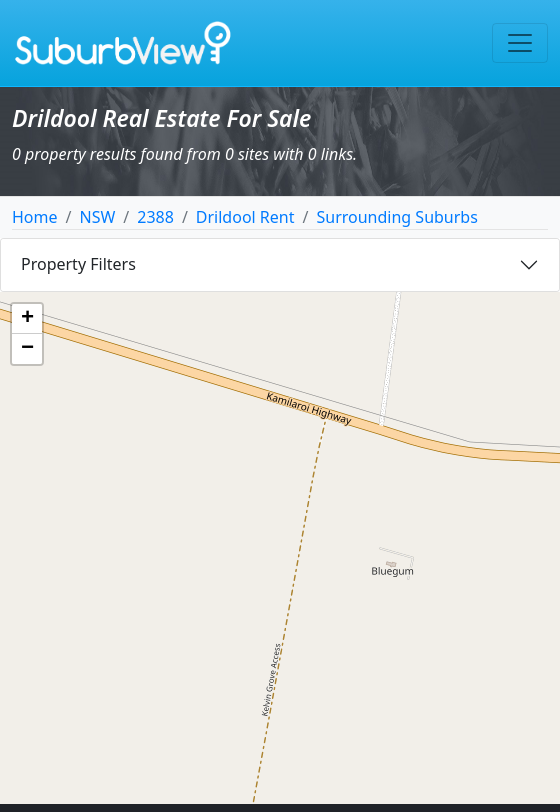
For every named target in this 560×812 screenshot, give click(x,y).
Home (35, 217)
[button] (27, 319)
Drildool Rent (245, 217)
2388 (155, 217)
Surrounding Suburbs (396, 217)
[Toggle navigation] (520, 43)
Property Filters (78, 264)
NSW (97, 217)
